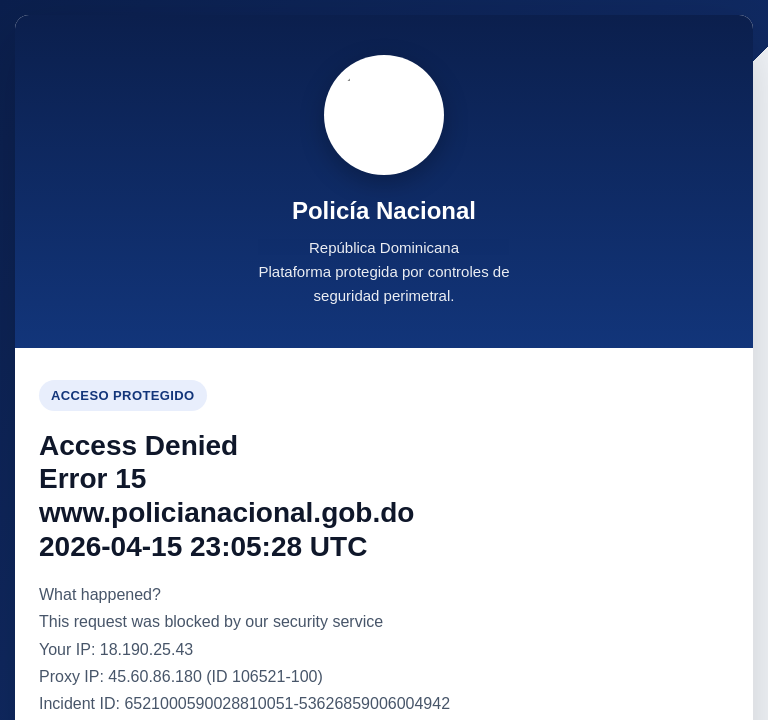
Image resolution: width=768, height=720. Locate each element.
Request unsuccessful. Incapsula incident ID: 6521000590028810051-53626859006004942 (384, 360)
